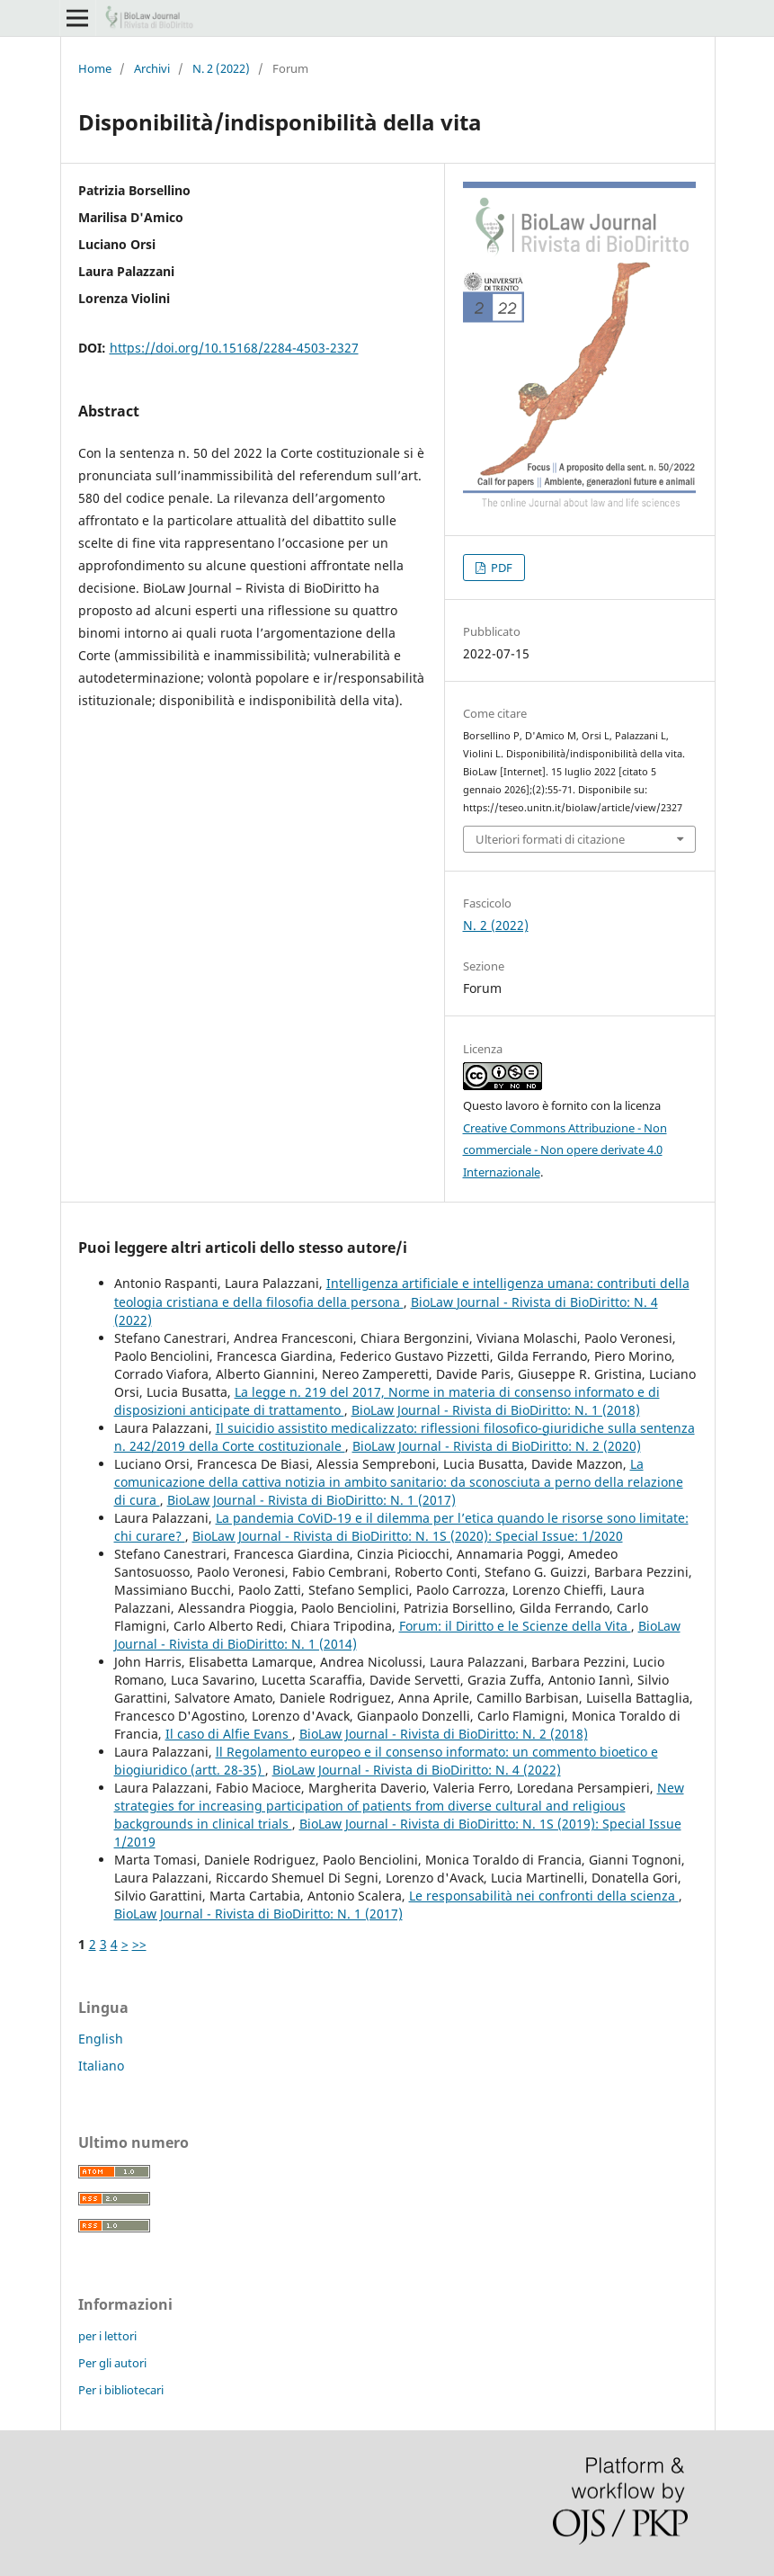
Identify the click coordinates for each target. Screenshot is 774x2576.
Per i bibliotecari (121, 2390)
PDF (500, 567)
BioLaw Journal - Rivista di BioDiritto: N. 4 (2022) (416, 1769)
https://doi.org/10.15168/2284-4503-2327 (234, 347)
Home (94, 68)
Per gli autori (112, 2363)
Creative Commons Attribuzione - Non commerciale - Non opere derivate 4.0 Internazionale (565, 1150)
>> (139, 1944)
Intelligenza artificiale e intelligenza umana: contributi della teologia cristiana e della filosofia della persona (401, 1292)
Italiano (101, 2065)
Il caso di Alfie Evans (228, 1733)
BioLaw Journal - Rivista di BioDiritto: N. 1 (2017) (311, 1499)
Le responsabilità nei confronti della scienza (544, 1895)
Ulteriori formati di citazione (550, 839)
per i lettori (107, 2336)
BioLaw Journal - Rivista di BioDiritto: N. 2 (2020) (496, 1445)
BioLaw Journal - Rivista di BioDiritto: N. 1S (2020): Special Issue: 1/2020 (407, 1535)
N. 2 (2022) (221, 68)
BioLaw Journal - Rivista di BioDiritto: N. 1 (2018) (495, 1409)
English (100, 2038)
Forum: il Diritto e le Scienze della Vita (515, 1625)
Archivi (152, 68)
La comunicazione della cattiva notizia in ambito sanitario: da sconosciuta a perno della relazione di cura (398, 1481)
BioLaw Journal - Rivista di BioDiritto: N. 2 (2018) (443, 1733)
